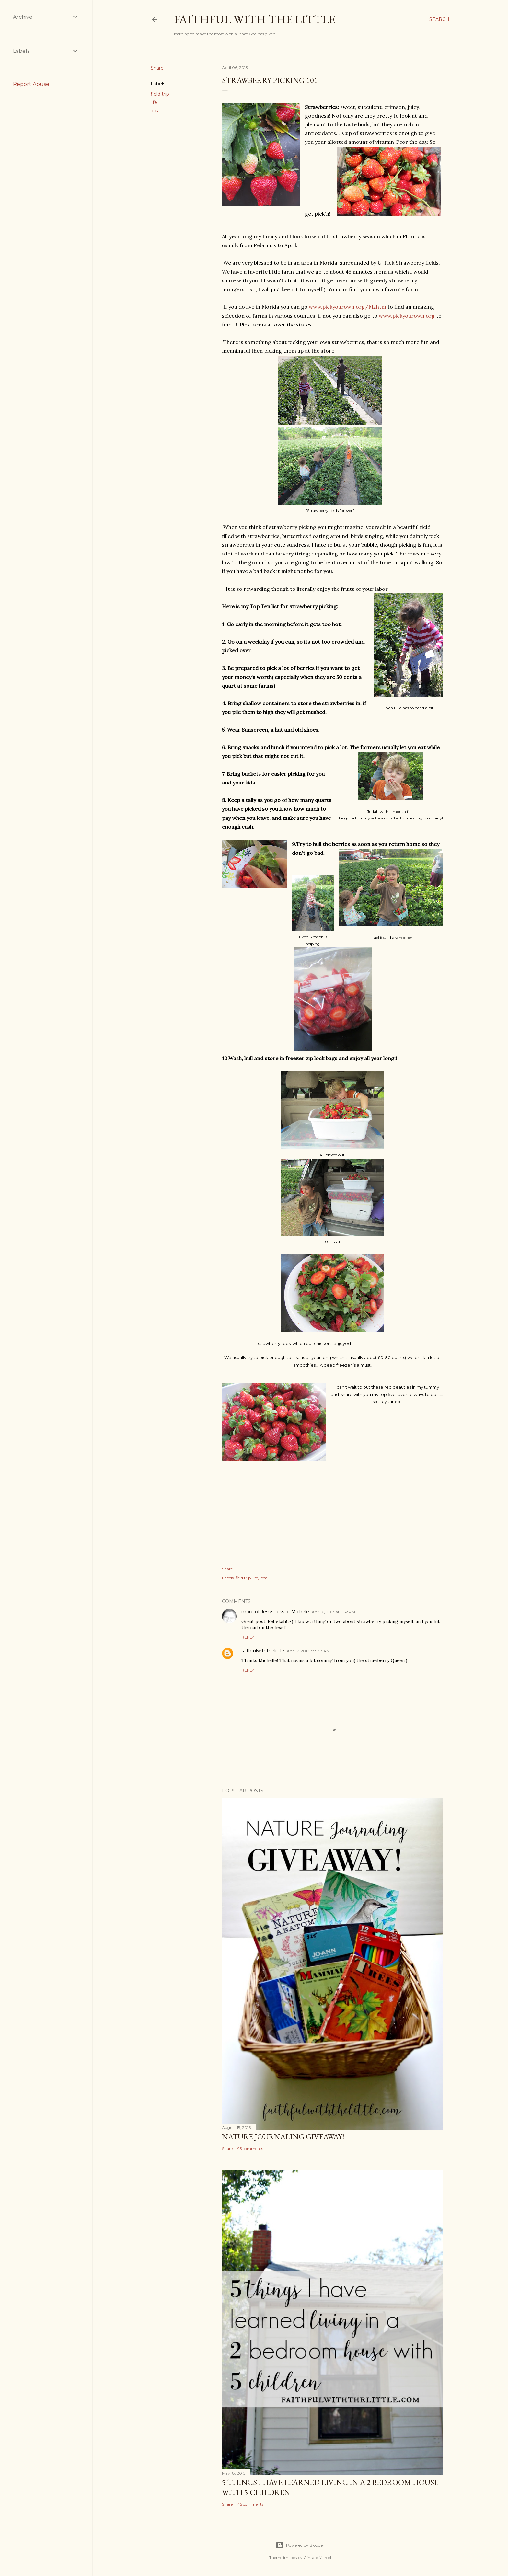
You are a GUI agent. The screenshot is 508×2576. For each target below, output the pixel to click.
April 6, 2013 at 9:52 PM (333, 1611)
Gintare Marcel (317, 2557)
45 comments (250, 2504)
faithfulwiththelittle (262, 1651)
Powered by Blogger (300, 2545)
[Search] (439, 19)
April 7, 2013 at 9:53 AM (308, 1650)
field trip (160, 94)
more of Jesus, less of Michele (275, 1612)
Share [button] (157, 68)
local (156, 111)
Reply (247, 1637)
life (154, 102)
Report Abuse (31, 84)
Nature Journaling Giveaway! (283, 2137)
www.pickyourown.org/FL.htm (347, 306)
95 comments (250, 2148)
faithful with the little (254, 19)
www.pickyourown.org (407, 316)
